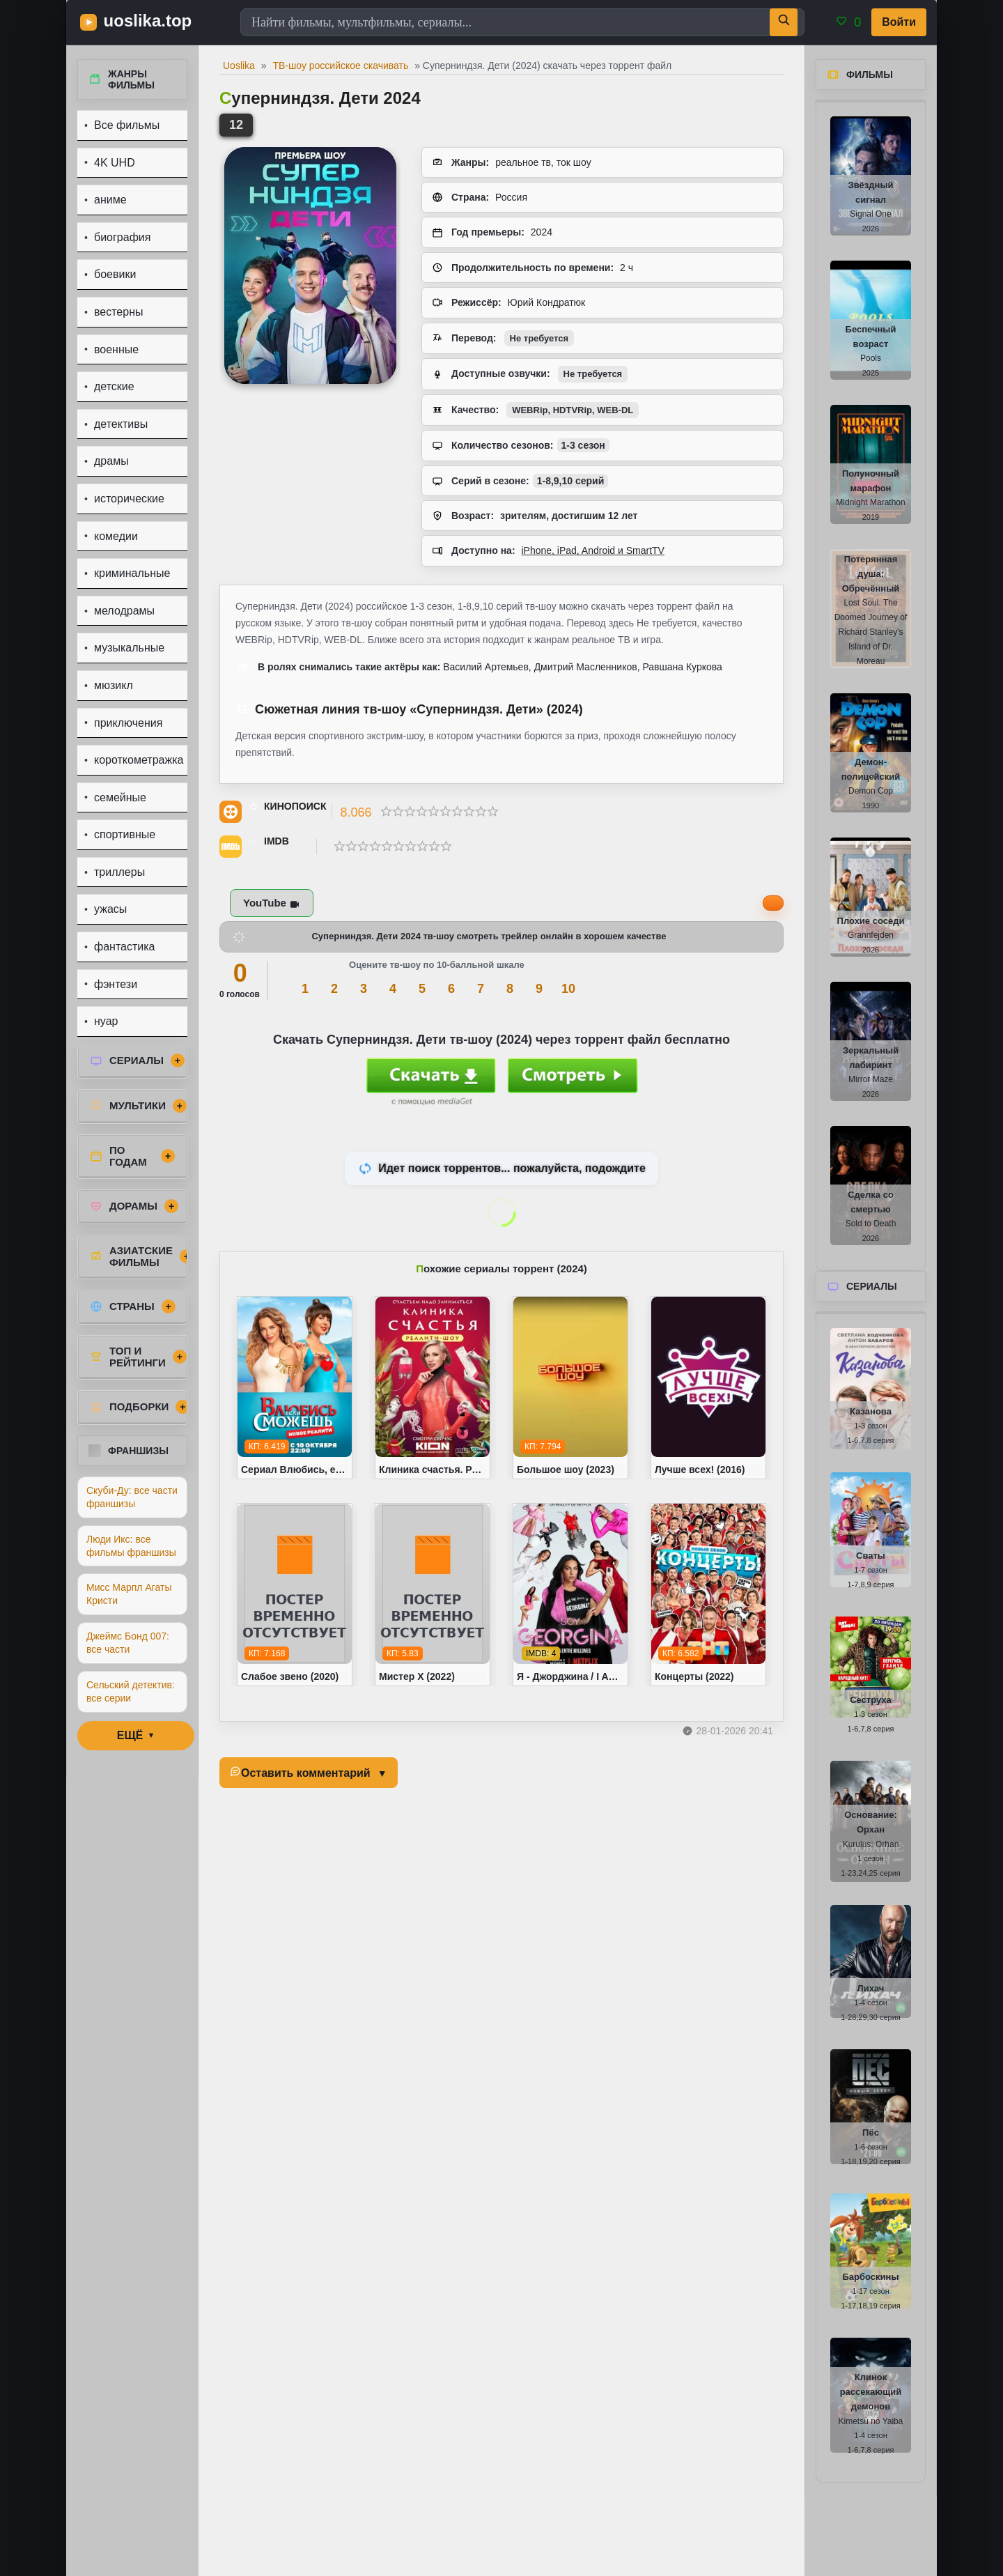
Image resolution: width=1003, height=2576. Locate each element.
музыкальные (129, 648)
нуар (106, 1021)
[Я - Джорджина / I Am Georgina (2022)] (570, 1594)
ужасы (110, 909)
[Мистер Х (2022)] (432, 1594)
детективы (121, 424)
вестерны (118, 312)
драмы (111, 461)
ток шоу (574, 162)
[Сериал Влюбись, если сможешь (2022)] (294, 1387)
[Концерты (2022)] (708, 1594)
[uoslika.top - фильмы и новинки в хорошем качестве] (142, 22)
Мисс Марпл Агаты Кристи (129, 1594)
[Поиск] (784, 22)
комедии (116, 536)
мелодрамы (124, 611)
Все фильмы (127, 125)
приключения (128, 723)
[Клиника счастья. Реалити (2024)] (432, 1387)
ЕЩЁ (130, 1735)
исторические (129, 498)
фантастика (124, 946)
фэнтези (115, 984)
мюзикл (113, 685)
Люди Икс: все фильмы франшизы (131, 1546)
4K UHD (114, 163)
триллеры (119, 872)
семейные (120, 797)
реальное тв (523, 162)
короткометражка (138, 760)
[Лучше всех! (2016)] (708, 1387)
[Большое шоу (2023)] (570, 1387)
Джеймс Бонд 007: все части (127, 1642)
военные (116, 349)
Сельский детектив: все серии (130, 1691)
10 (568, 989)
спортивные (124, 834)
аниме (110, 200)
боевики (115, 274)
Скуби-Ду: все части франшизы (132, 1497)
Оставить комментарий (306, 1773)
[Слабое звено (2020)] (294, 1594)
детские (114, 386)
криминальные (132, 573)
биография (122, 237)
